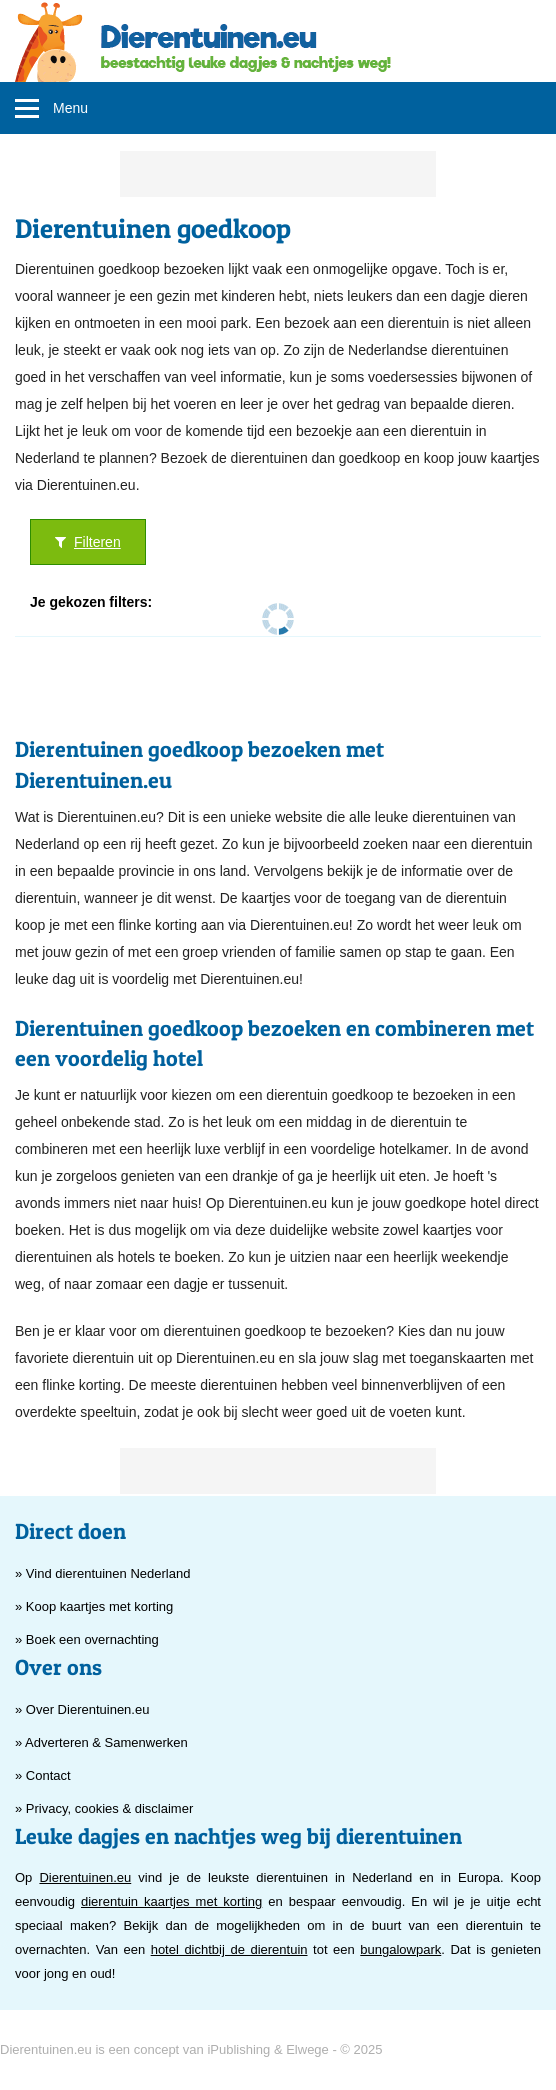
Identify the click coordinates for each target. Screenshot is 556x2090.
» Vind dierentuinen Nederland (102, 1573)
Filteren (88, 542)
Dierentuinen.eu (85, 1877)
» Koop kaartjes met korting (94, 1606)
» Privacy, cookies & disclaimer (104, 1808)
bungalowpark (400, 1949)
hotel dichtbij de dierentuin (229, 1949)
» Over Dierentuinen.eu (82, 1709)
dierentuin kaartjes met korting (171, 1901)
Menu (70, 108)
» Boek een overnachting (87, 1639)
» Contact (43, 1775)
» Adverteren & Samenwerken (101, 1742)
